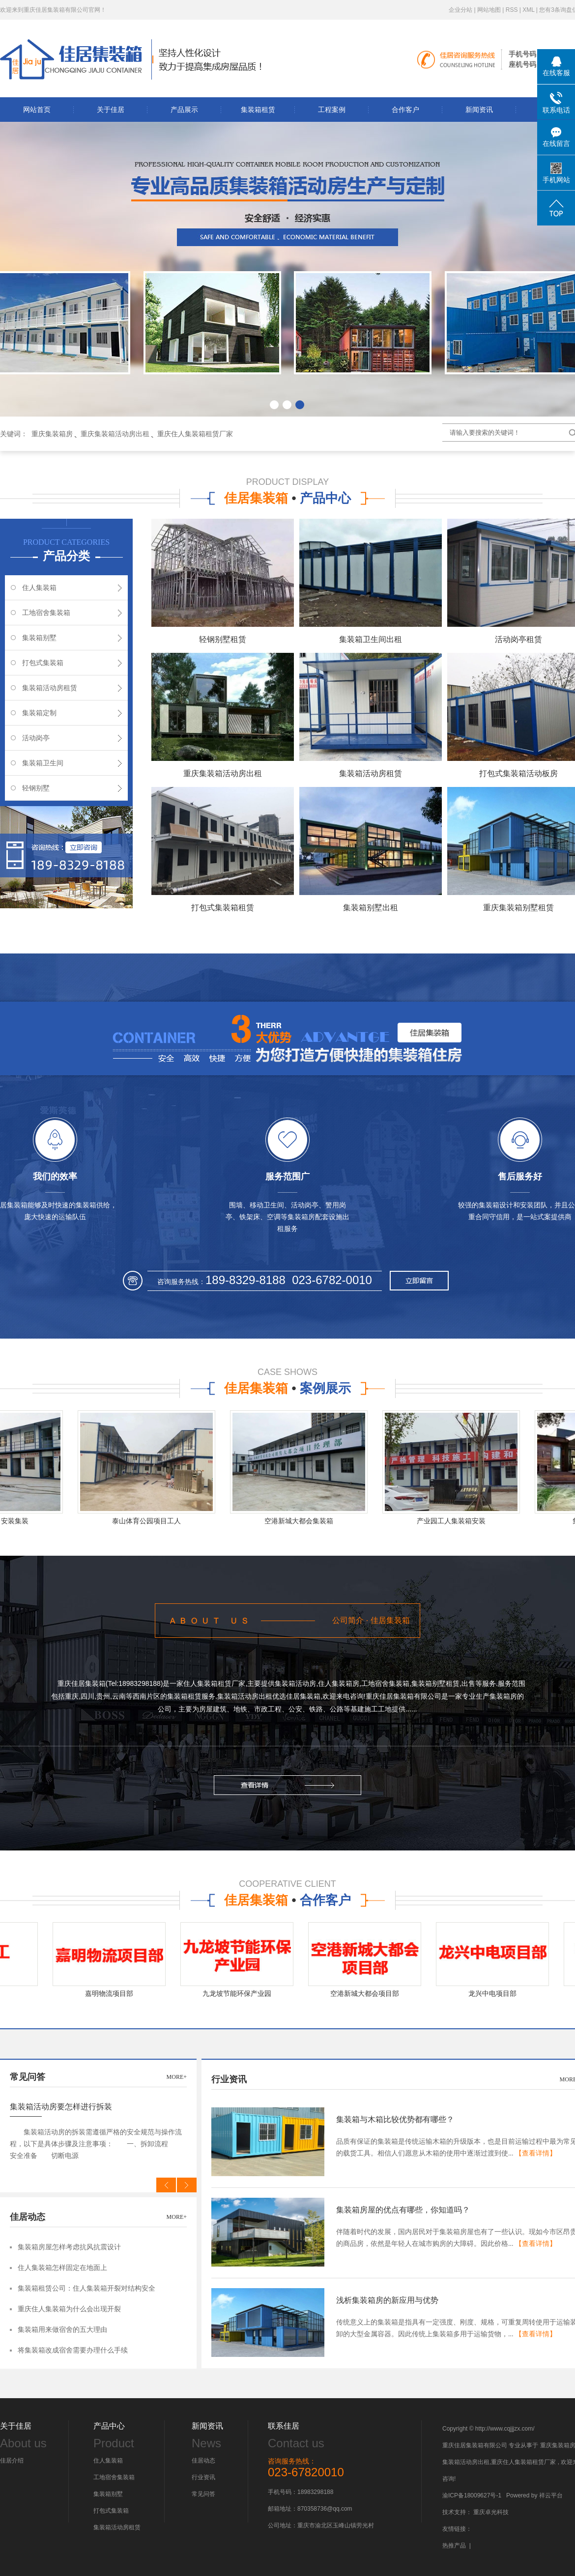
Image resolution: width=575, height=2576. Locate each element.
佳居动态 (203, 2460)
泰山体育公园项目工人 (150, 1521)
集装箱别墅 (39, 638)
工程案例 (331, 109)
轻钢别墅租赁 (222, 639)
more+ (177, 2076)
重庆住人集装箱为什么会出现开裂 (69, 2309)
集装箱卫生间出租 (370, 639)
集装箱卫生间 (42, 763)
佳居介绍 (12, 2460)
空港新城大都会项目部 (368, 1993)
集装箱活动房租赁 (49, 688)
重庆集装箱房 (52, 434)
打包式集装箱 (42, 663)
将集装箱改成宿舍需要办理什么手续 (73, 2350)
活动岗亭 (36, 738)
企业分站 (460, 9)
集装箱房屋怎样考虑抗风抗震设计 (69, 2247)
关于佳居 (110, 109)
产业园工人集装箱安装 (455, 1521)
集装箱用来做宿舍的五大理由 (62, 2329)
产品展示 (184, 109)
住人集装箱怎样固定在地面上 (62, 2267)
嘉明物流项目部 (113, 1993)
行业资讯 (203, 2477)
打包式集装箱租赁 (222, 907)
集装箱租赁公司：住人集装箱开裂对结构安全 (86, 2288)
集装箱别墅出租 (370, 907)
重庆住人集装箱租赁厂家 (195, 434)
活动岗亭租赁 (518, 639)
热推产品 (454, 2545)
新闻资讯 (479, 109)
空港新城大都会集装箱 (302, 1521)
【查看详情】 (535, 2153)
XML (528, 9)
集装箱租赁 (258, 109)
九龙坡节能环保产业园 (240, 1993)
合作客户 (405, 109)
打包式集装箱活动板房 (518, 773)
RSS (512, 9)
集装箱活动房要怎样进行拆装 (61, 2106)
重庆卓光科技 (491, 2512)
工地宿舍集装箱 (46, 612)
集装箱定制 (39, 713)
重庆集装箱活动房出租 (115, 434)
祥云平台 (551, 2495)
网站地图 (489, 9)
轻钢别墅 (36, 788)
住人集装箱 (39, 587)
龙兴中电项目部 (496, 1993)
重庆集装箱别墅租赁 (518, 907)
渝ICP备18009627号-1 (471, 2495)
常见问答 (203, 2494)
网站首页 (37, 109)
